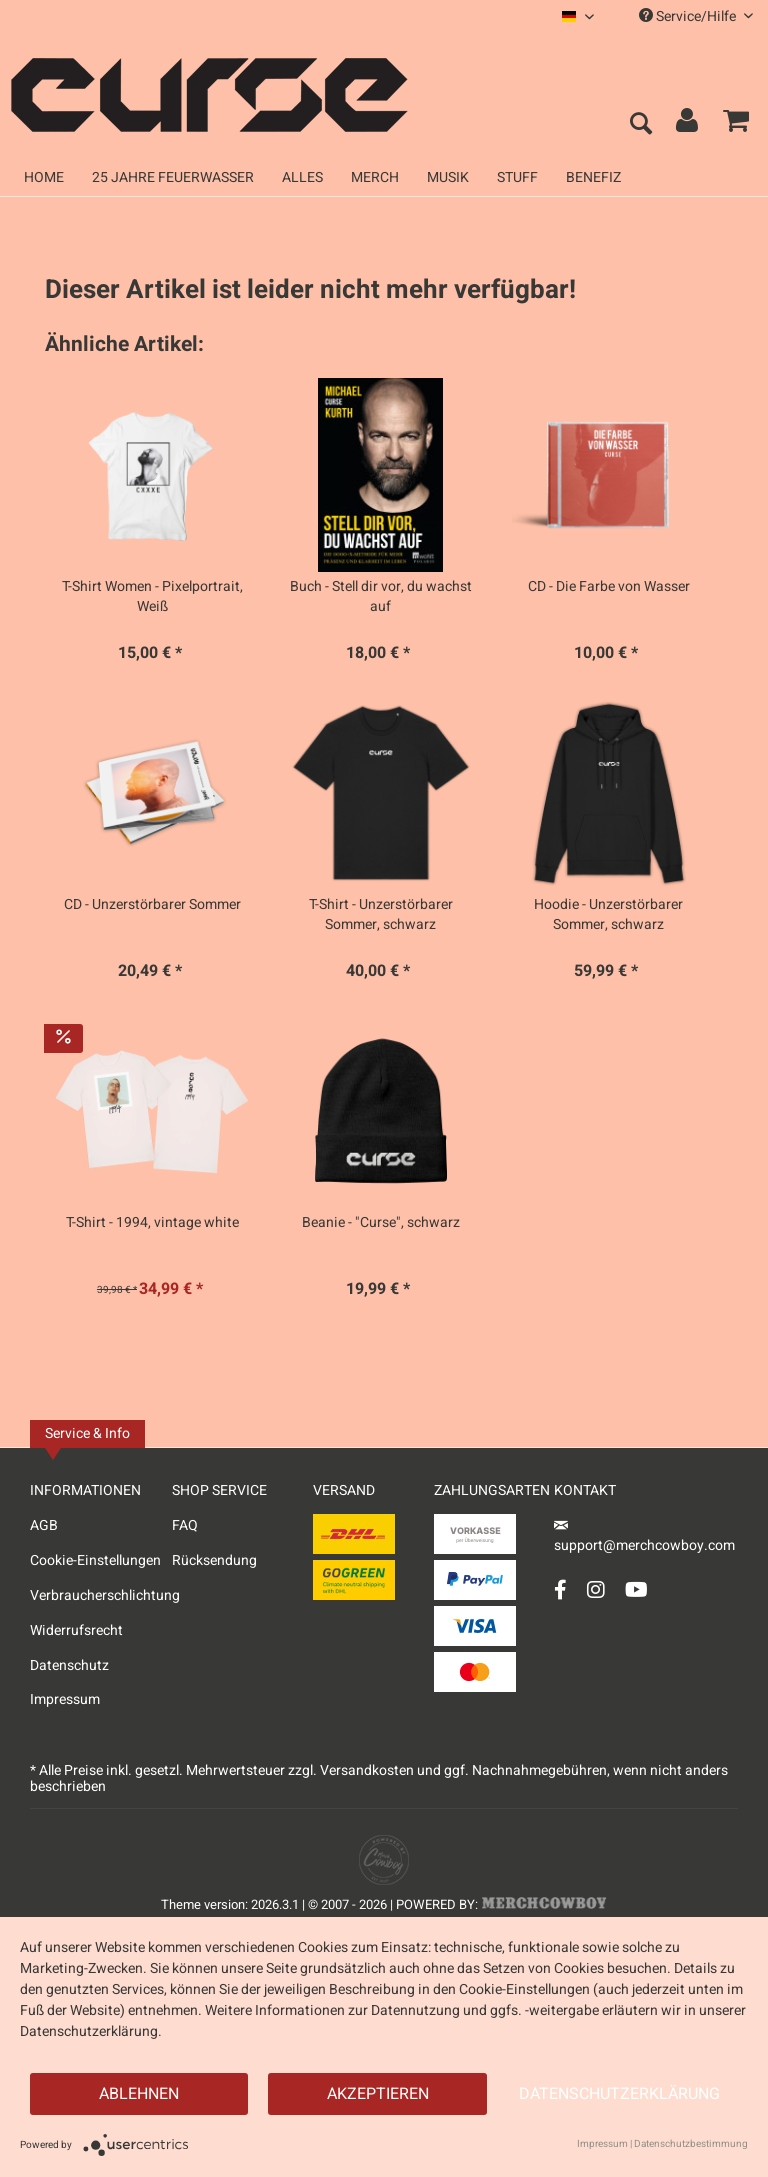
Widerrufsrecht (76, 1630)
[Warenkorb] (736, 125)
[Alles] (302, 177)
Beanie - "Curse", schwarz (381, 1223)
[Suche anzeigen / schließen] (640, 125)
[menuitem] (578, 16)
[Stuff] (517, 177)
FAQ (185, 1525)
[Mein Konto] (688, 125)
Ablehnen (139, 2094)
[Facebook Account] (560, 1589)
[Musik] (448, 177)
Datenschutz (69, 1665)
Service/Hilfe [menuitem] (696, 16)
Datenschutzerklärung (619, 2094)
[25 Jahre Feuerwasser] (173, 177)
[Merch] (375, 177)
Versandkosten (367, 1770)
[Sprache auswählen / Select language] (578, 16)
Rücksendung (214, 1560)
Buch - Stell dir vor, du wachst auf (381, 597)
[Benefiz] (593, 177)
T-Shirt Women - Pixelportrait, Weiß (152, 597)
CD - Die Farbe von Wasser (609, 587)
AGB (44, 1525)
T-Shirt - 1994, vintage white (152, 1223)
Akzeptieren (378, 2094)
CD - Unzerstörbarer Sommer (152, 905)
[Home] (44, 177)
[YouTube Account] (636, 1589)
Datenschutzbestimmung (691, 2144)
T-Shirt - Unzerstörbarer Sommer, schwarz (381, 915)
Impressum (65, 1699)
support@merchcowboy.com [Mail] (644, 1538)
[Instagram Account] (596, 1589)
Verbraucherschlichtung (101, 1595)
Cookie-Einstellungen (95, 1560)
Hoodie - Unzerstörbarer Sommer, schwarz (608, 915)
